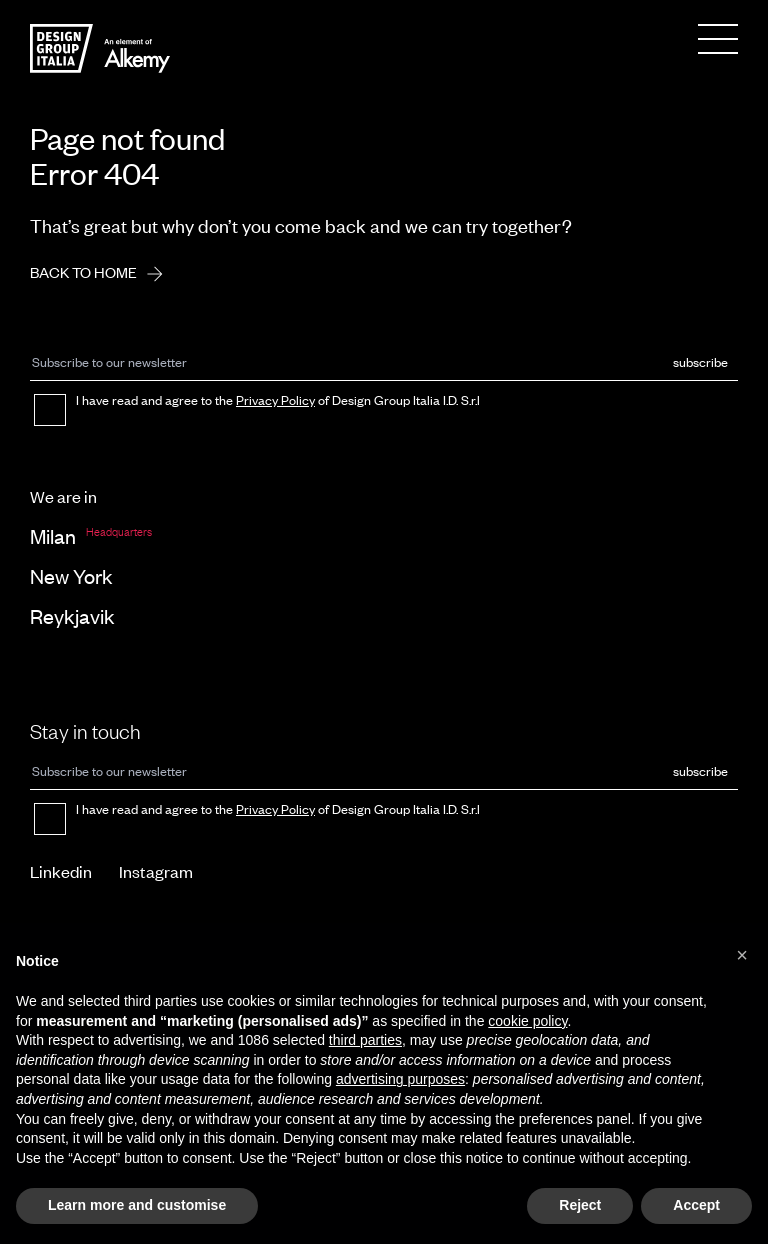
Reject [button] (580, 1205)
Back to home (103, 274)
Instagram (156, 871)
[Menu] (718, 39)
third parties (365, 1040)
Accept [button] (696, 1205)
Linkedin (61, 871)
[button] (742, 955)
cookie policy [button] (527, 1021)
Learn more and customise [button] (137, 1205)
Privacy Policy (275, 399)
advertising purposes (400, 1079)
